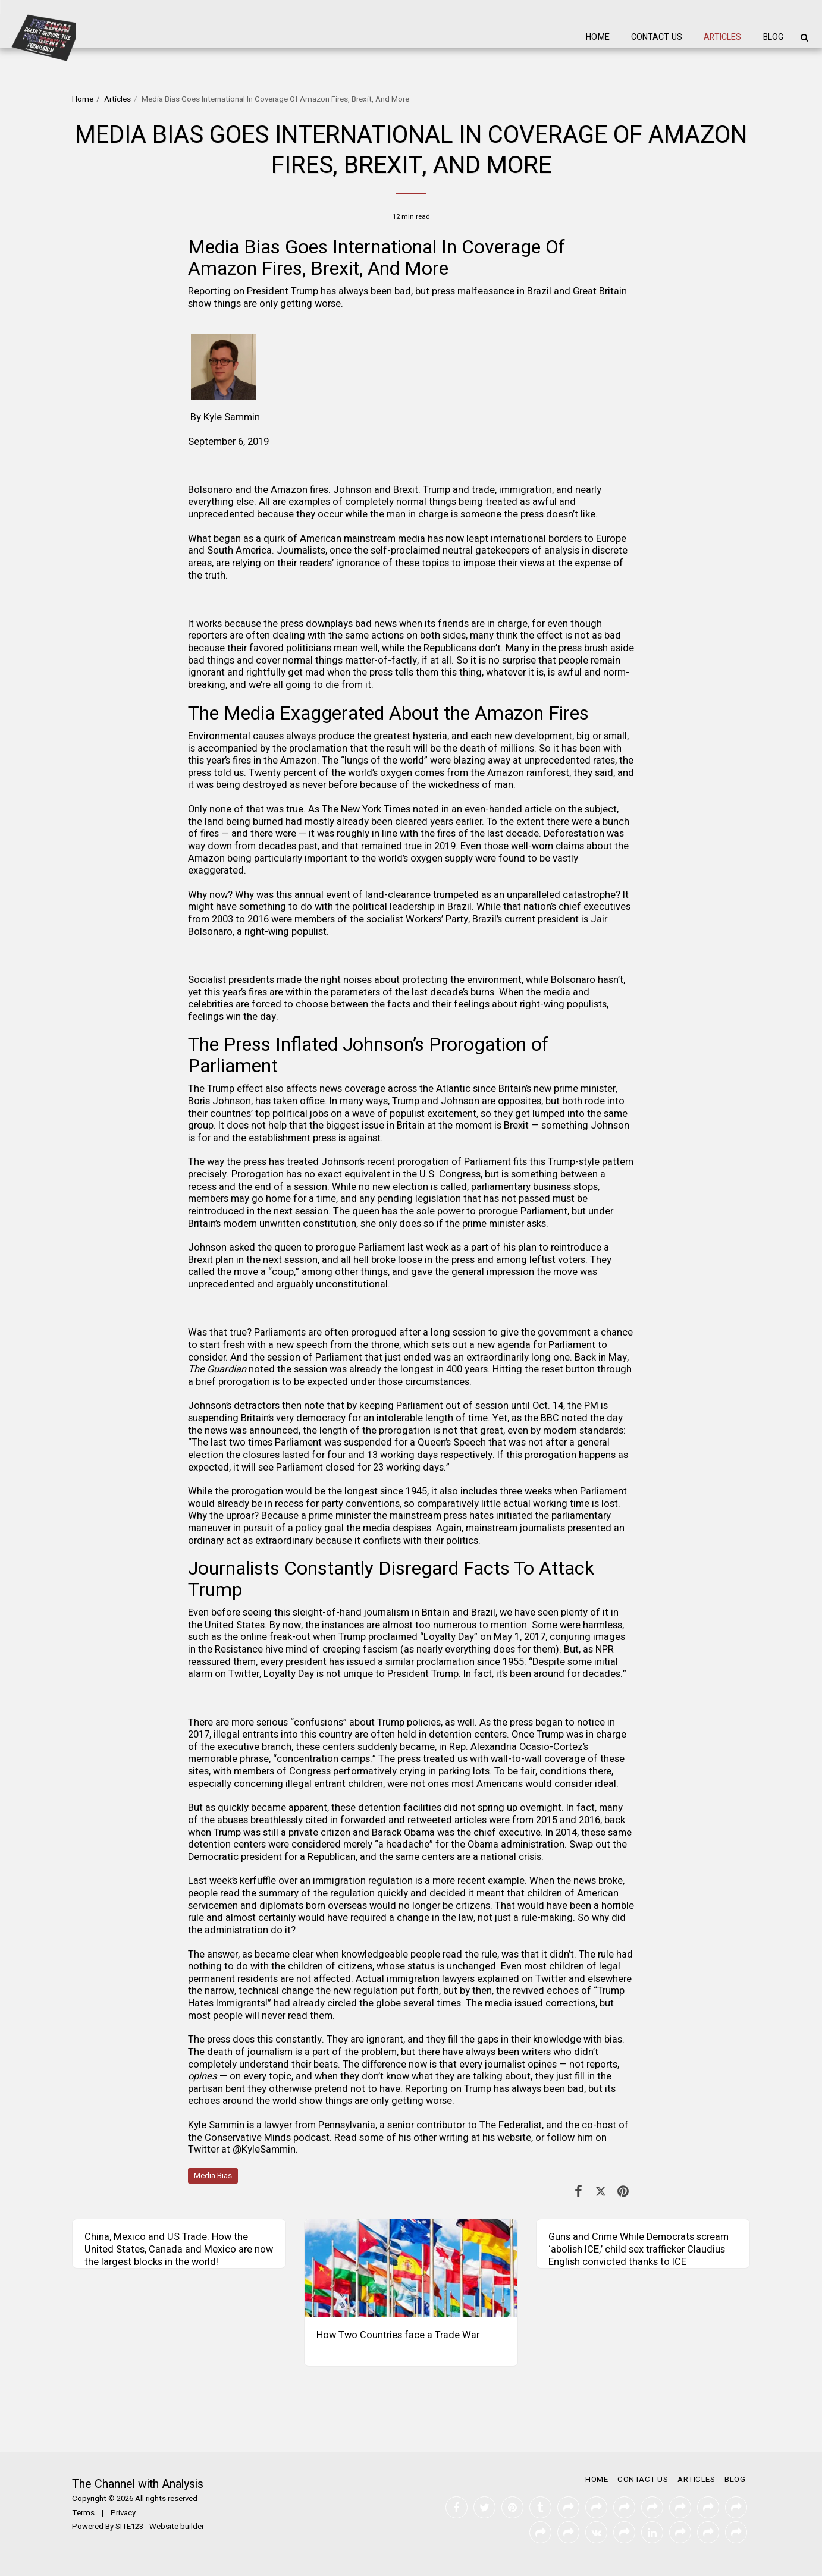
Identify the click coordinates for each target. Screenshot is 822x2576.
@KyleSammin (264, 2150)
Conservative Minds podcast (267, 2138)
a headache (403, 1844)
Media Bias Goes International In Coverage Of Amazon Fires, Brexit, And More (376, 257)
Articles (117, 99)
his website (506, 2138)
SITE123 (129, 2527)
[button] (804, 37)
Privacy (123, 2513)
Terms (83, 2513)
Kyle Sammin (231, 417)
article (538, 809)
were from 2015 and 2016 (544, 1820)
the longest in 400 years (436, 1369)
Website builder (176, 2527)
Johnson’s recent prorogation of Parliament (416, 1162)
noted (574, 1418)
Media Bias (213, 2176)
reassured (209, 1662)
